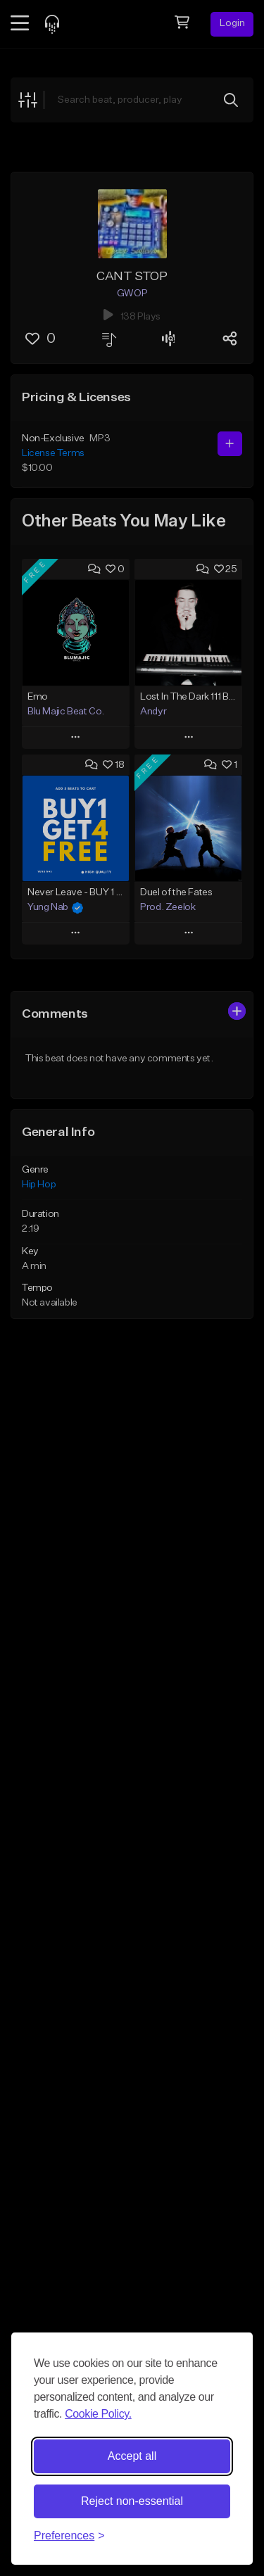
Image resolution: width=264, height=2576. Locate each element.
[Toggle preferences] (69, 2536)
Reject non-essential (132, 2501)
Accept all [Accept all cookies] (132, 2456)
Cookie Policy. (98, 2414)
